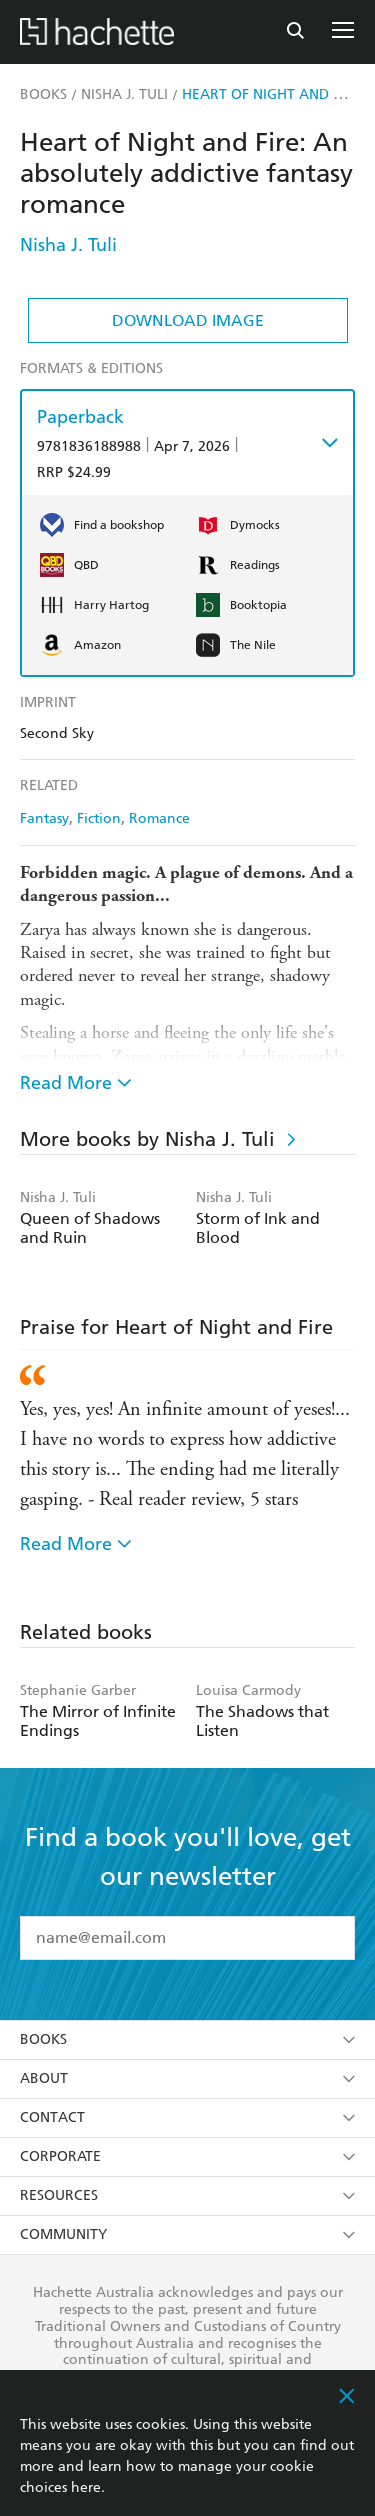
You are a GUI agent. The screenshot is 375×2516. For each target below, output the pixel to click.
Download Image (188, 320)
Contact (187, 2117)
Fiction (99, 818)
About (187, 2078)
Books (187, 2039)
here (86, 2487)
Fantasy (44, 818)
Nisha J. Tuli (68, 244)
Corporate (187, 2156)
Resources (187, 2195)
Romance (159, 818)
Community (187, 2234)
